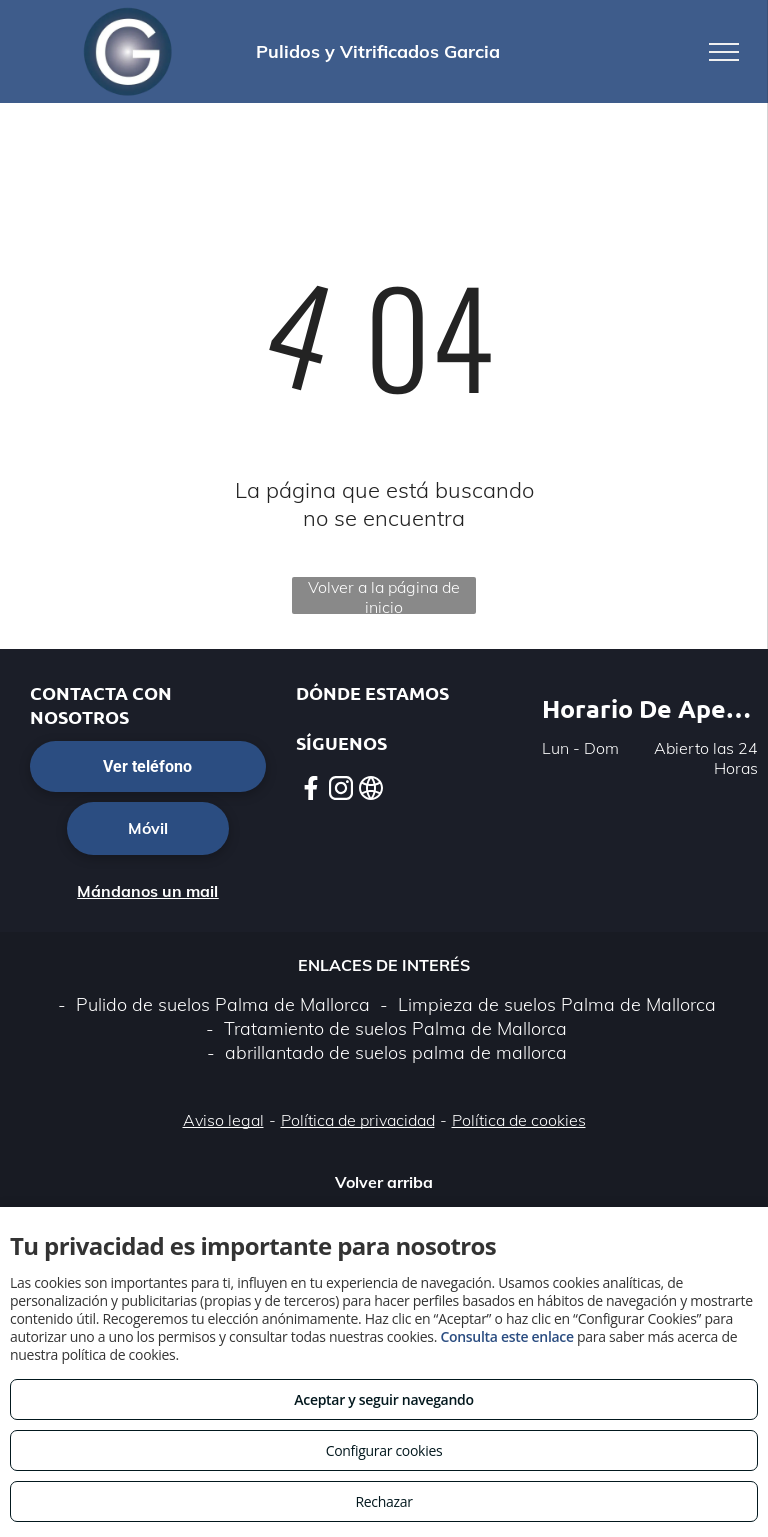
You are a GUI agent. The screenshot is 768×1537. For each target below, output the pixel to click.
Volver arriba (384, 1182)
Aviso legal (223, 1120)
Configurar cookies (384, 1450)
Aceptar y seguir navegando (383, 1399)
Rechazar (383, 1501)
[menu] (724, 52)
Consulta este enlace (506, 1336)
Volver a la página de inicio (384, 595)
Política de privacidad (358, 1120)
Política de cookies (519, 1120)
